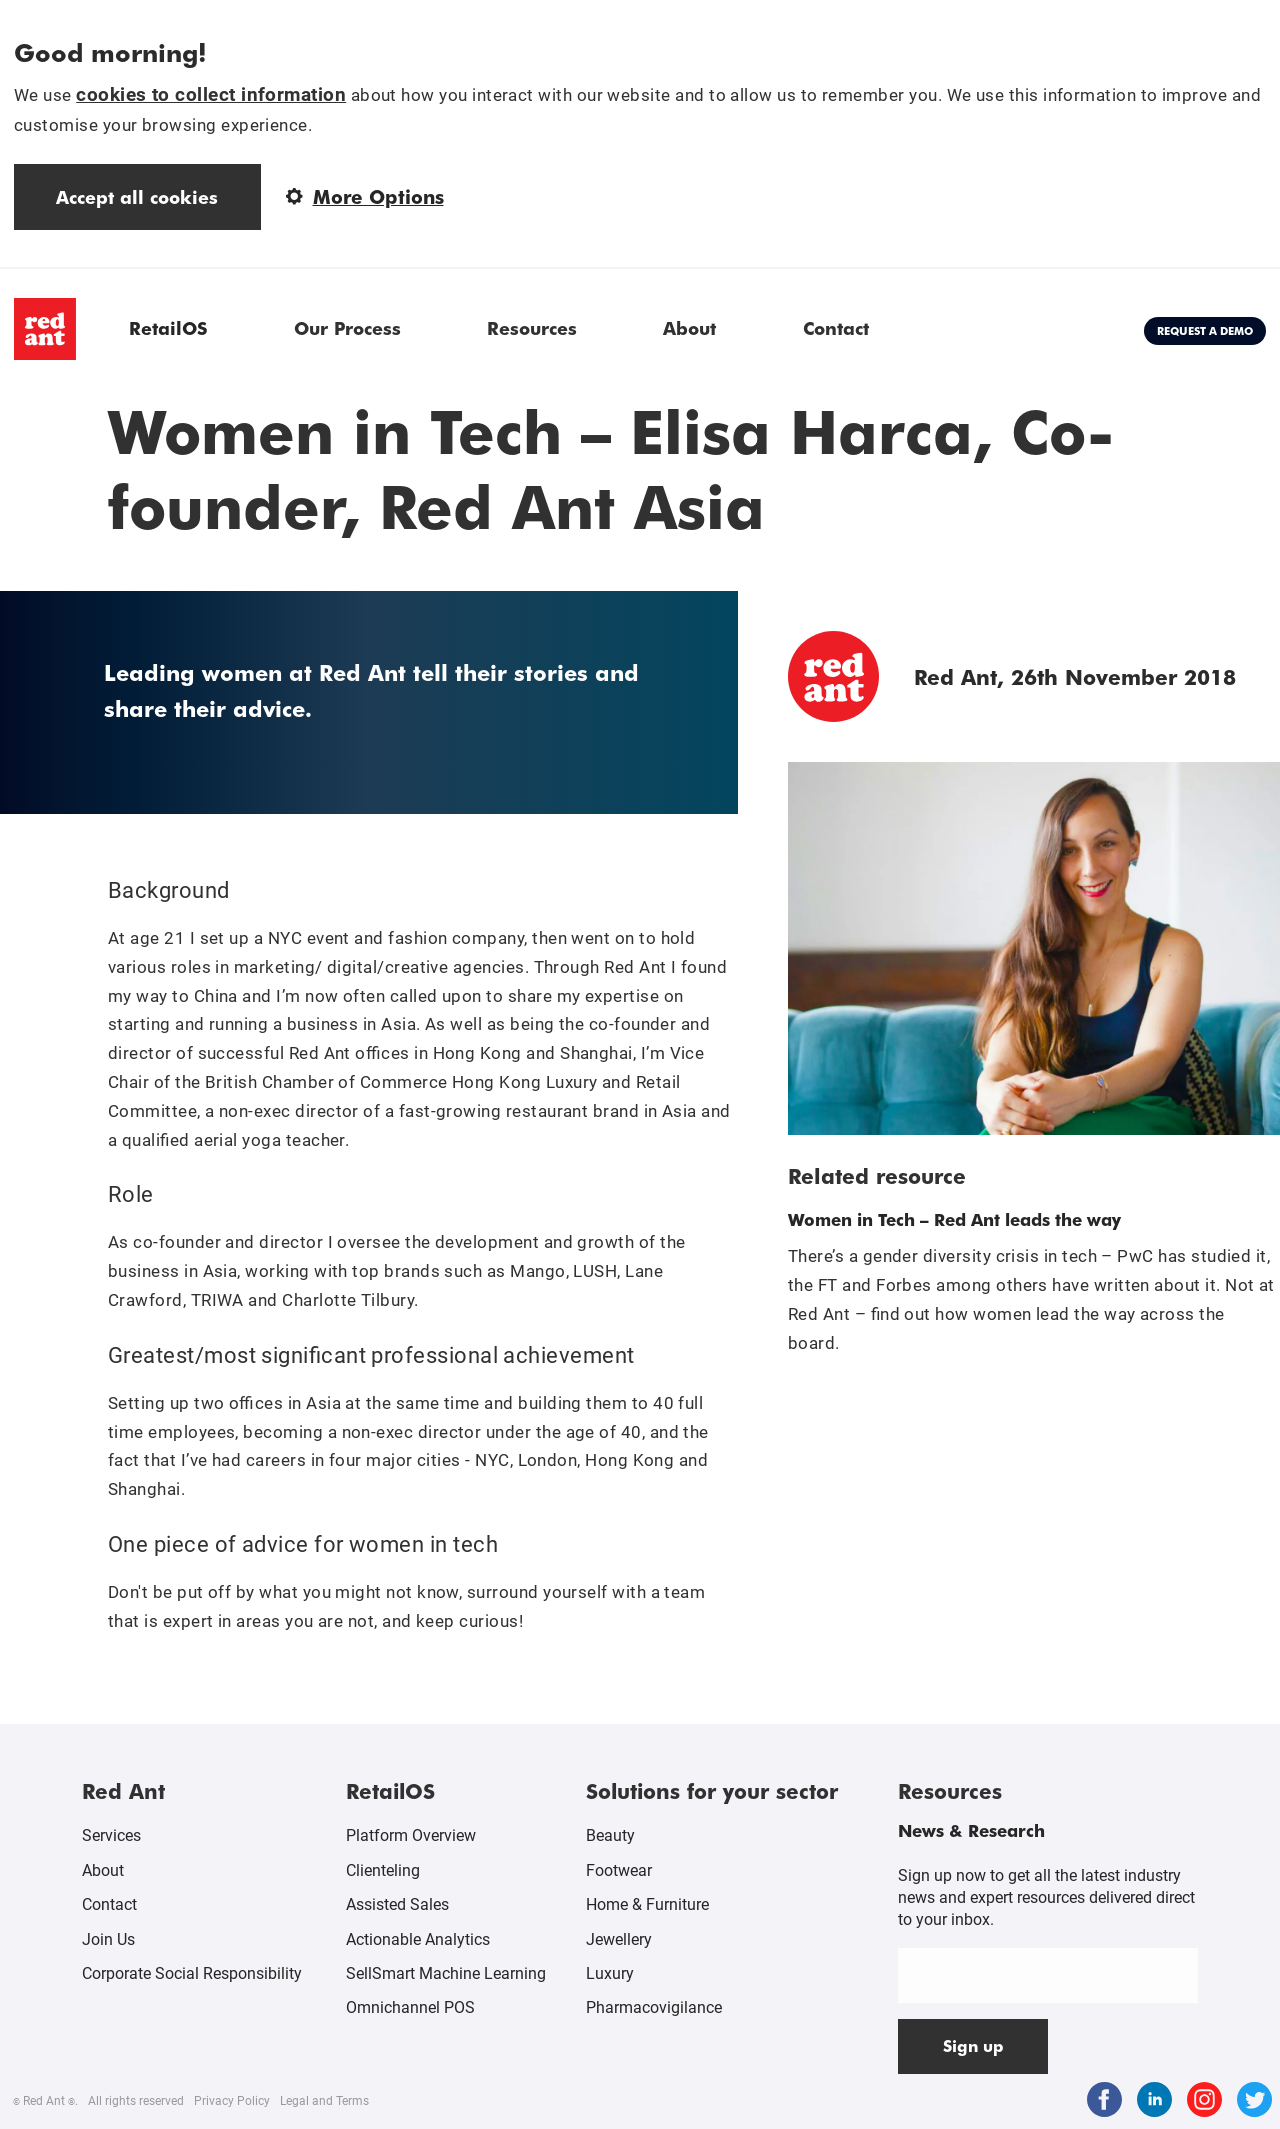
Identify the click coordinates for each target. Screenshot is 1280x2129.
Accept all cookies (137, 196)
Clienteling (383, 1870)
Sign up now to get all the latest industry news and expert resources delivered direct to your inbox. (1046, 1898)
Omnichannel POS (410, 2007)
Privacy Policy (232, 2101)
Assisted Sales (397, 1904)
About (689, 327)
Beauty (610, 1835)
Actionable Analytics (418, 1939)
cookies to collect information (211, 94)
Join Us (108, 1939)
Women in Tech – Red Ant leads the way (954, 1219)
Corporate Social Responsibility (192, 1973)
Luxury (610, 1973)
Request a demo (1205, 330)
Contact (836, 327)
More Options (365, 196)
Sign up (973, 2045)
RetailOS (168, 327)
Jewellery (619, 1939)
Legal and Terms (324, 2101)
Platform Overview (411, 1835)
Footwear (619, 1870)
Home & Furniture (647, 1904)
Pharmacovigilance (654, 2007)
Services (111, 1835)
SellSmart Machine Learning (446, 1973)
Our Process (347, 327)
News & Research (971, 1830)
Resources (532, 327)
